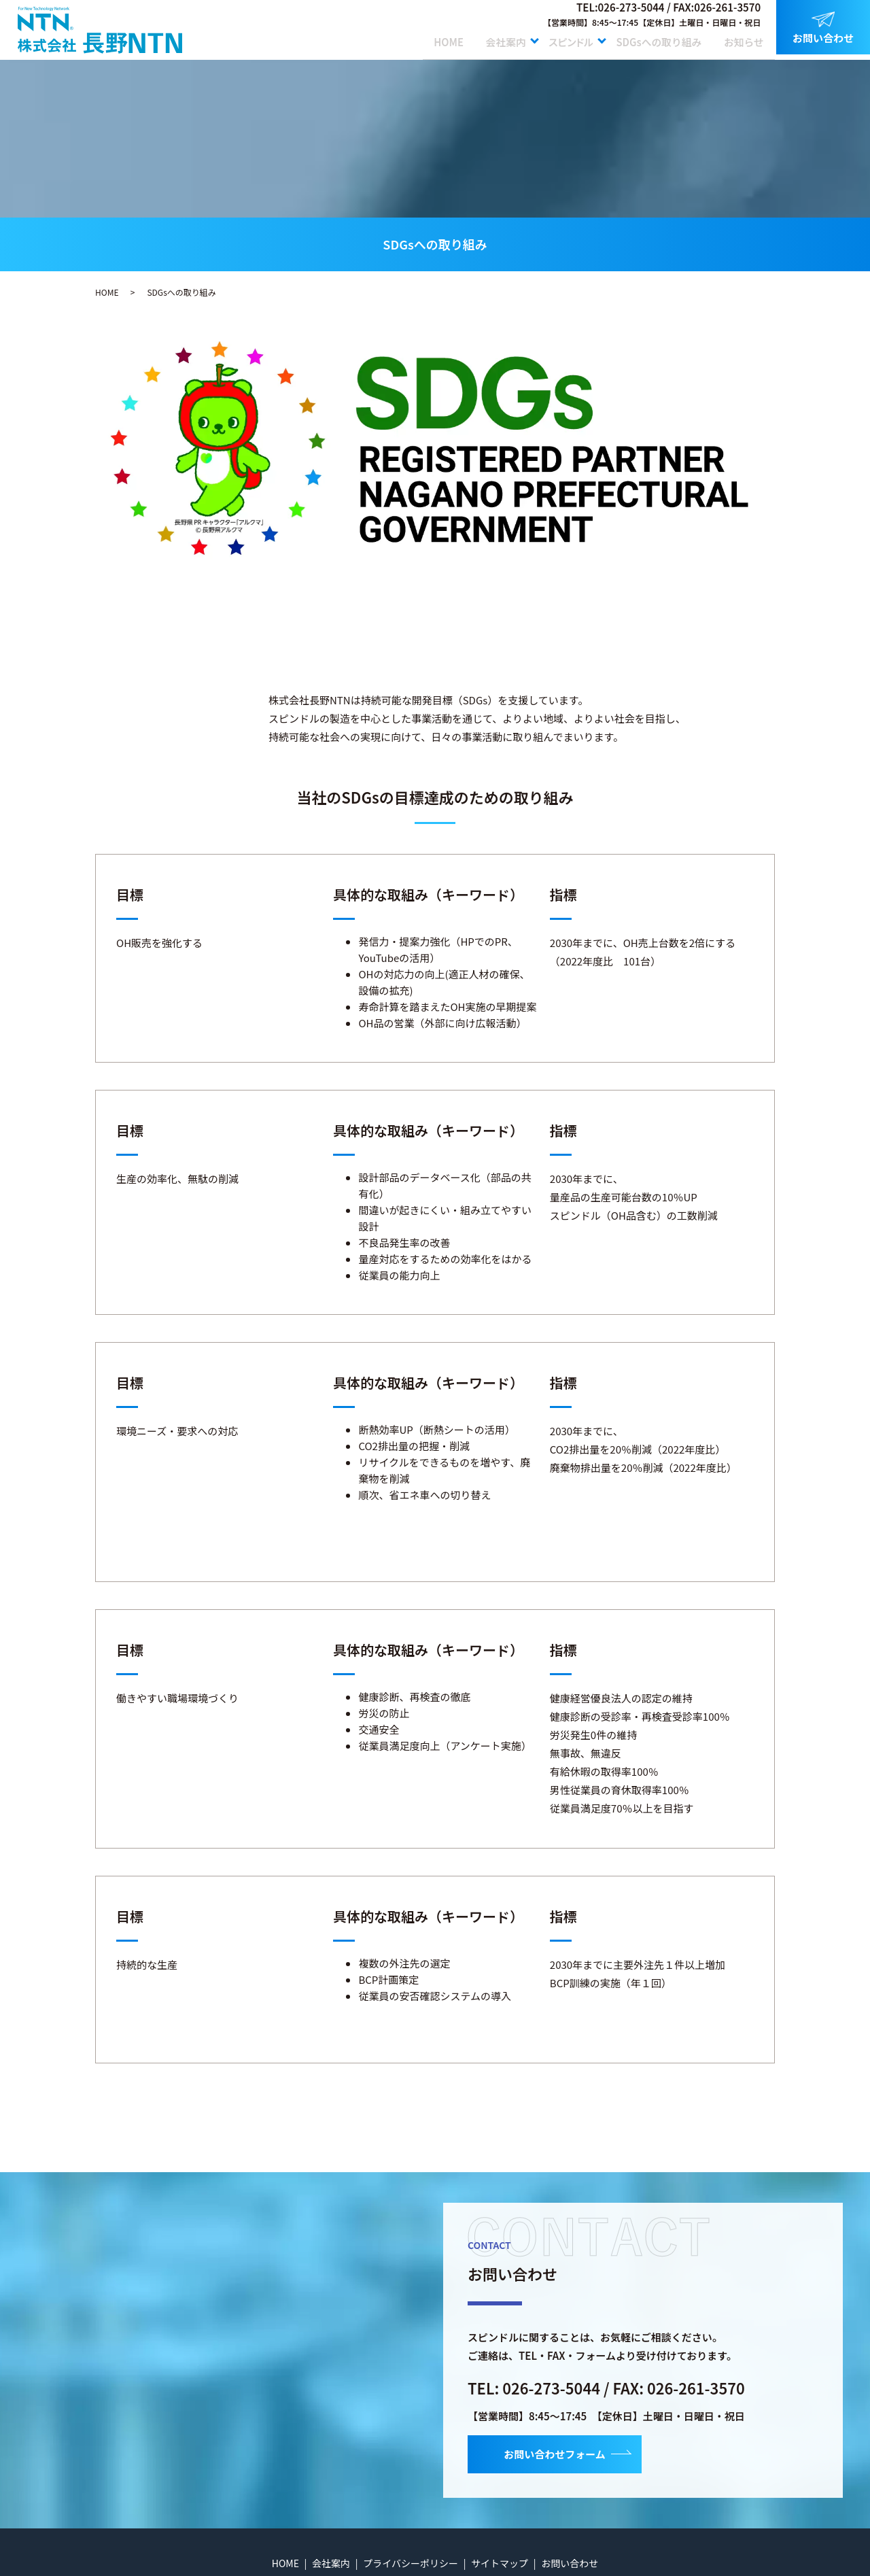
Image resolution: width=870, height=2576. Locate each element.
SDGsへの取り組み (653, 39)
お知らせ (742, 39)
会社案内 (489, 39)
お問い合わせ (823, 28)
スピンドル (561, 39)
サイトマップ (499, 2563)
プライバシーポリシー (410, 2563)
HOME (427, 39)
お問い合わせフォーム (555, 2454)
